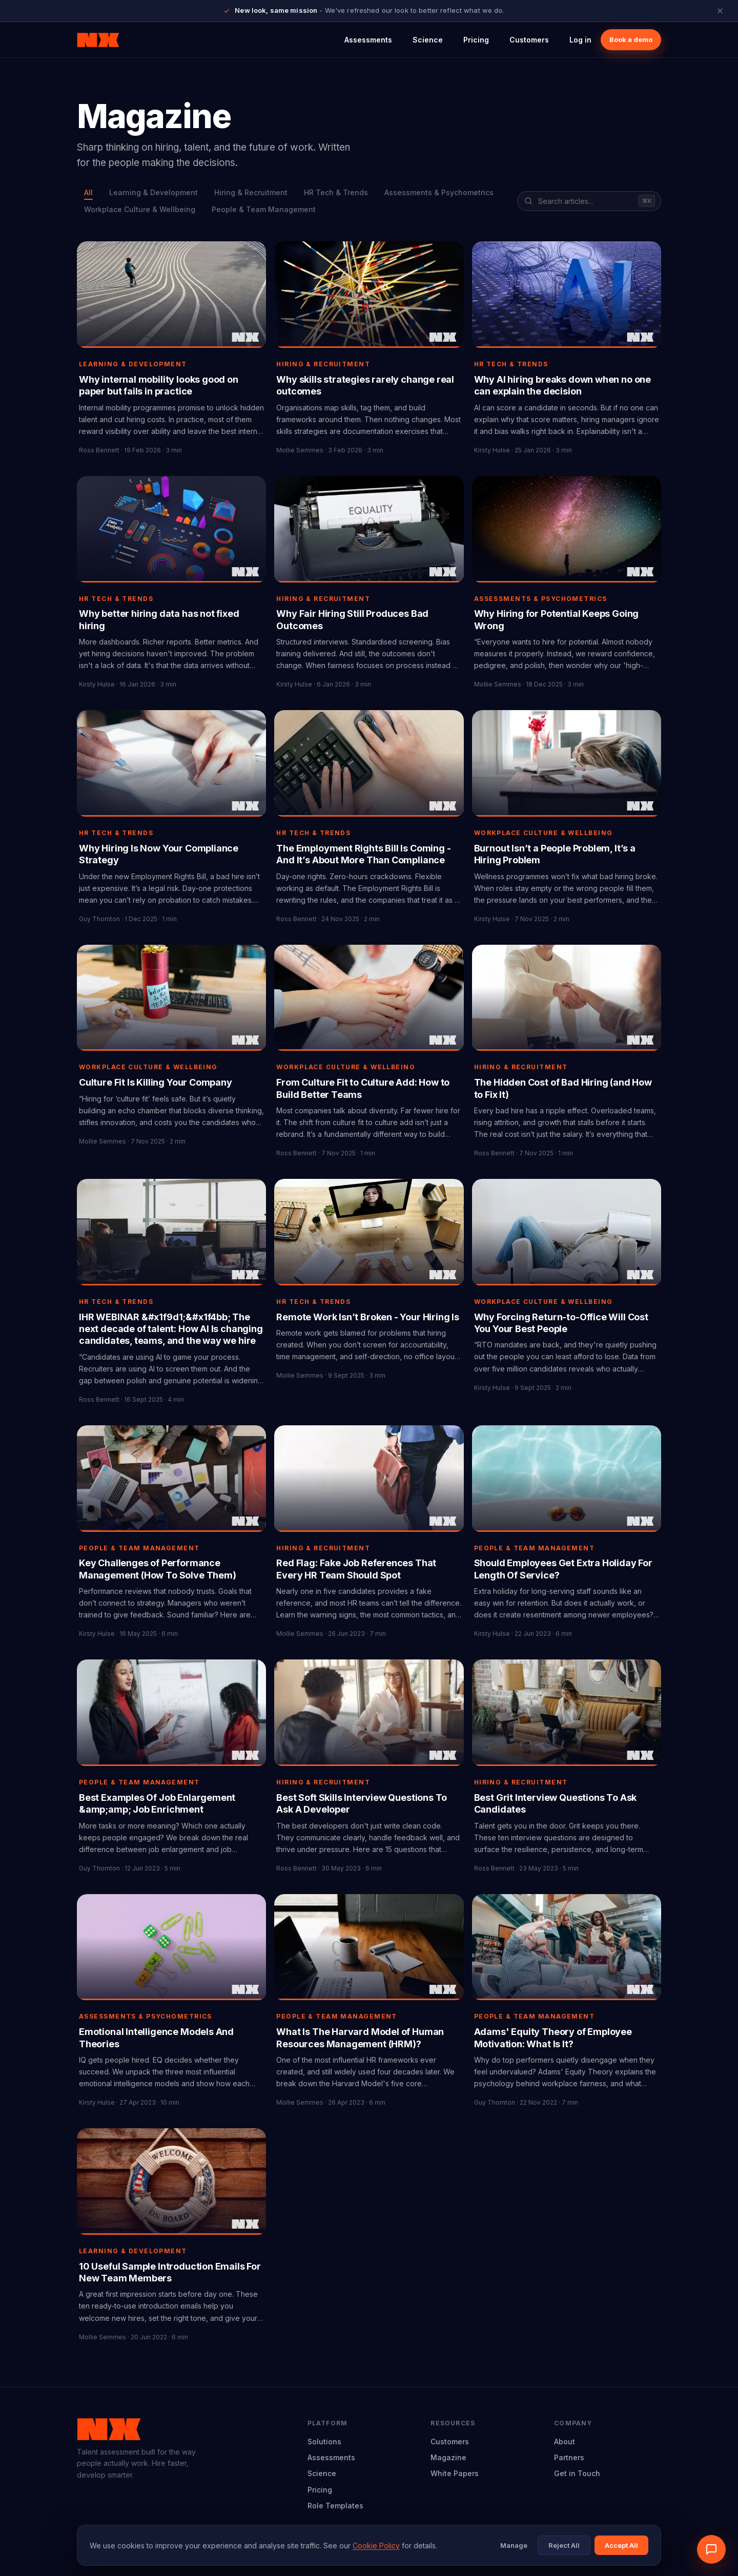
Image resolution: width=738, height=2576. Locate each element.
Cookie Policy (376, 2545)
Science (428, 39)
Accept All (621, 2545)
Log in (580, 39)
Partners (569, 2457)
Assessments (368, 39)
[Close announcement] (720, 10)
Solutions (324, 2441)
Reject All (564, 2545)
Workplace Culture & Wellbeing (139, 209)
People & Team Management (264, 209)
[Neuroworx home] (98, 40)
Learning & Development (153, 192)
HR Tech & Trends (336, 192)
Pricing (476, 39)
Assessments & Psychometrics (439, 192)
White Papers (454, 2473)
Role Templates (335, 2505)
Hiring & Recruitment (251, 192)
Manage (513, 2545)
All (88, 192)
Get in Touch (577, 2473)
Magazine (448, 2457)
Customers (529, 39)
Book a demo (630, 39)
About (564, 2441)
